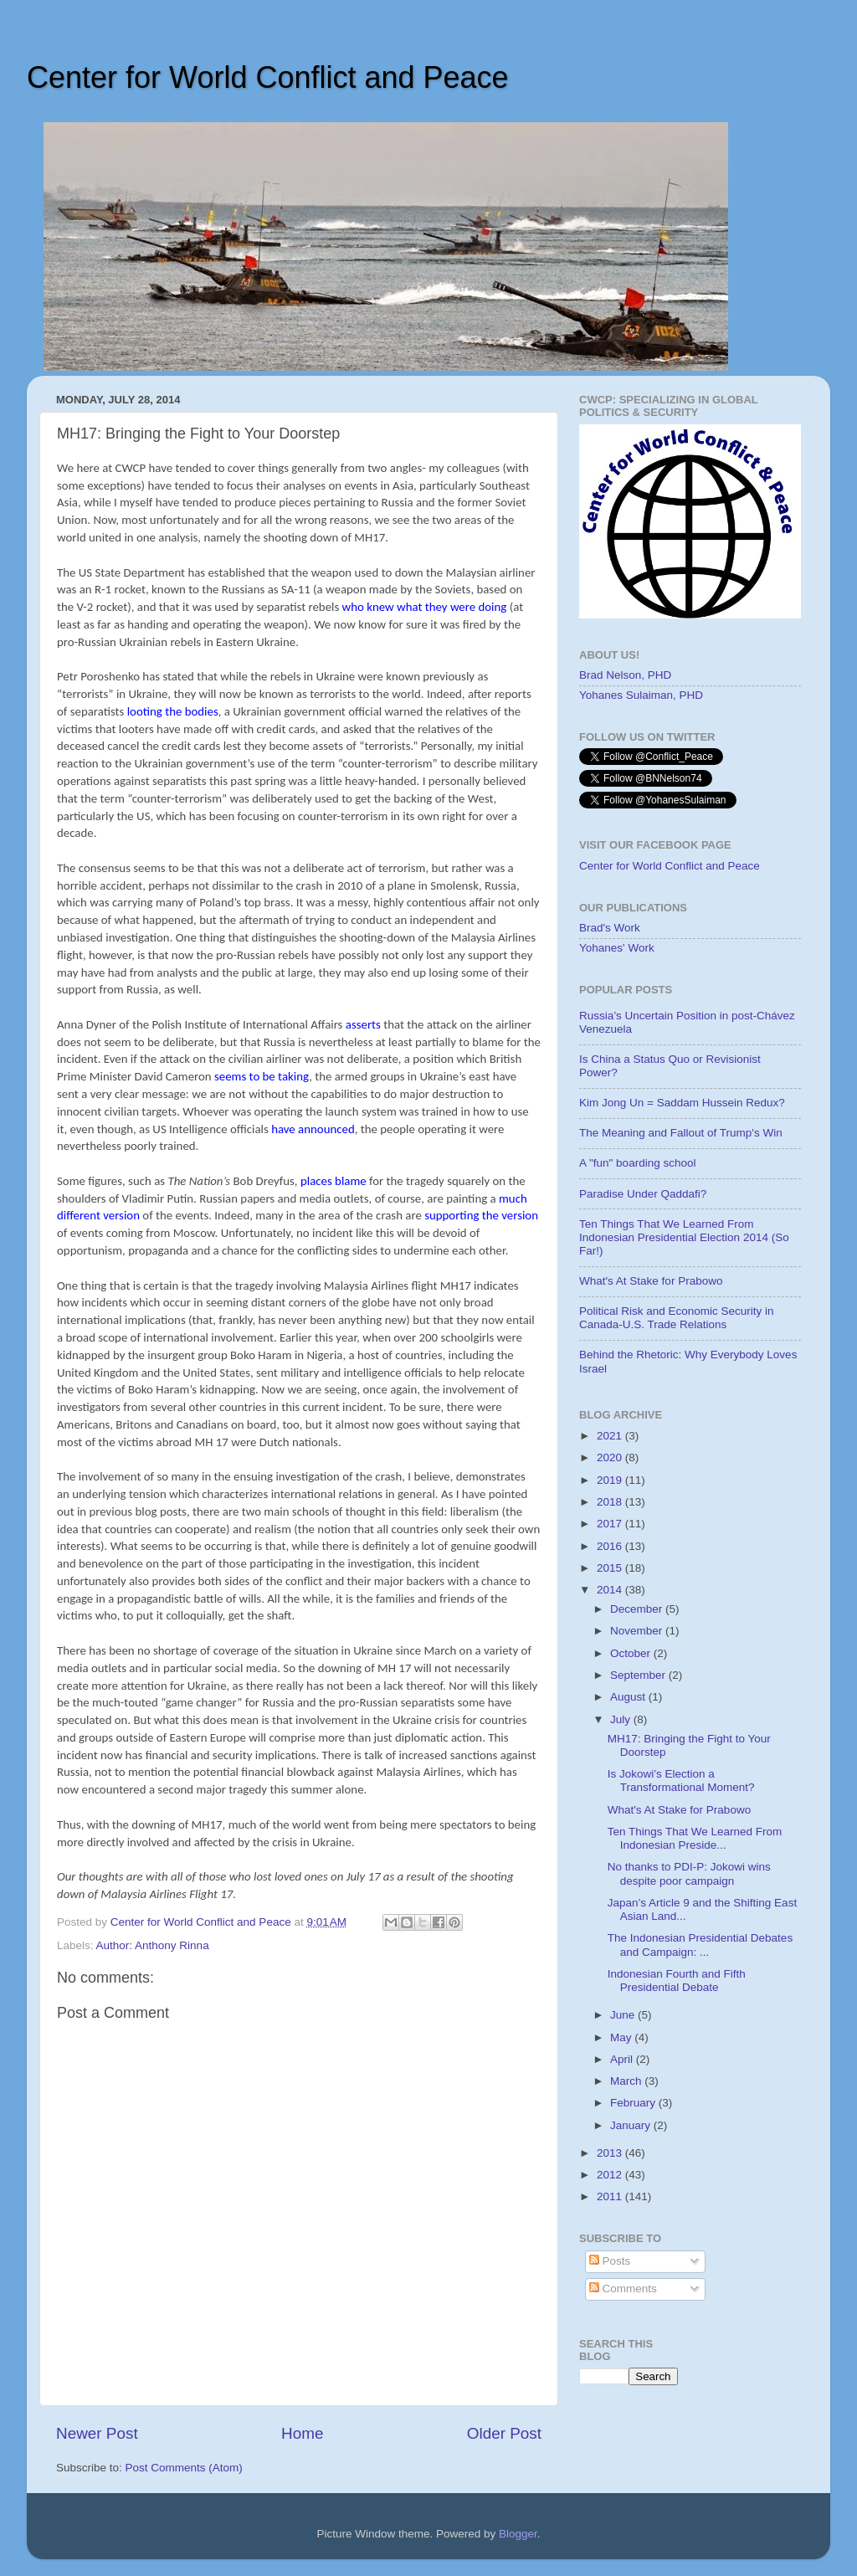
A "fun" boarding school (637, 1163)
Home (302, 2433)
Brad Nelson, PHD (625, 675)
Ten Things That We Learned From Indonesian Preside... (695, 1838)
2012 (611, 2174)
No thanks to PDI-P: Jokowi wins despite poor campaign (689, 1873)
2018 (611, 1502)
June (624, 2015)
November (637, 1630)
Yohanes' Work (616, 948)
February (634, 2102)
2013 (611, 2153)
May (622, 2037)
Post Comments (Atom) (184, 2467)
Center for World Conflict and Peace (268, 77)
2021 (611, 1435)
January (632, 2125)
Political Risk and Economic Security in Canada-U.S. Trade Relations (676, 1318)
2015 (611, 1568)
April (623, 2059)
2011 (611, 2196)
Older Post (504, 2433)
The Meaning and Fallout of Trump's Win (681, 1132)
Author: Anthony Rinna (152, 1945)
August (629, 1697)
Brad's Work (609, 927)
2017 (611, 1523)
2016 (611, 1546)
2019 (611, 1480)
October (632, 1653)
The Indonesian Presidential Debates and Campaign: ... (700, 1945)
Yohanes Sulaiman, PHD (641, 695)
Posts (610, 2261)
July (622, 1719)
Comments (623, 2288)
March (627, 2081)
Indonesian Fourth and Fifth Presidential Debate (677, 1981)
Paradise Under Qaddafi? (642, 1194)
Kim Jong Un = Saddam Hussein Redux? (682, 1102)
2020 (611, 1457)
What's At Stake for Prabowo (650, 1281)
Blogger (518, 2533)
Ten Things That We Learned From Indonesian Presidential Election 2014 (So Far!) (684, 1237)
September (639, 1675)
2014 (611, 1589)
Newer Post (97, 2433)
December (637, 1609)
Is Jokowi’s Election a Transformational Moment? (681, 1780)
